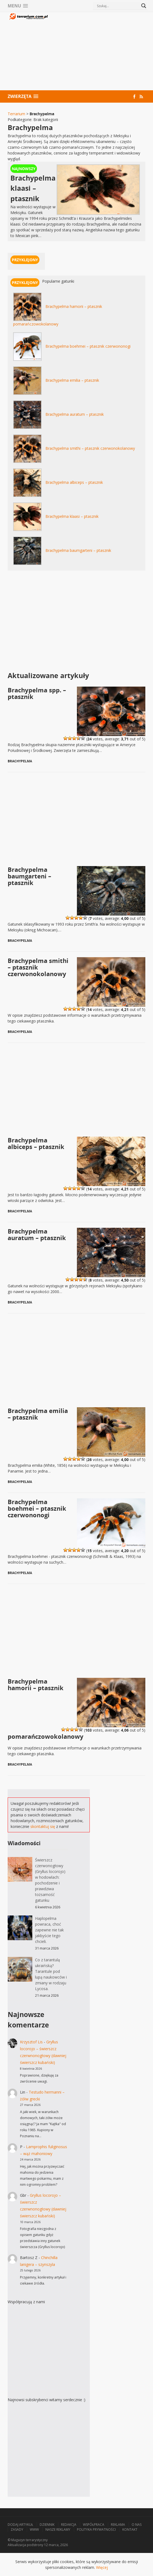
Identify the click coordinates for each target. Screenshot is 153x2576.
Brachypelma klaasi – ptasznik (72, 516)
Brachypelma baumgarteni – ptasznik (78, 550)
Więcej (102, 2567)
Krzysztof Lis (31, 2041)
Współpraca (93, 2524)
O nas (137, 2524)
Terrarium (16, 113)
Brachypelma (20, 761)
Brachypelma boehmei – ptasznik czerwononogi (88, 346)
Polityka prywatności (96, 2529)
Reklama (118, 2524)
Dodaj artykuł (20, 2524)
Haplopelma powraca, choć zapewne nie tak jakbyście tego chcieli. (49, 1930)
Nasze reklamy (57, 2529)
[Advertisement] (97, 52)
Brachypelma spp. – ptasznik (37, 693)
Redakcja (68, 2524)
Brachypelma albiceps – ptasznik (74, 482)
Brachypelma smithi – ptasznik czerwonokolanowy (90, 448)
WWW (34, 2529)
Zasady (17, 2529)
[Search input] (117, 6)
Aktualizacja (17, 2545)
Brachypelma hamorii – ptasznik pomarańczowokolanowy (45, 1709)
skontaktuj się (42, 1826)
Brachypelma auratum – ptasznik (74, 414)
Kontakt (129, 2529)
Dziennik (47, 2524)
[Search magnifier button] (144, 6)
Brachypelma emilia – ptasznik (72, 380)
